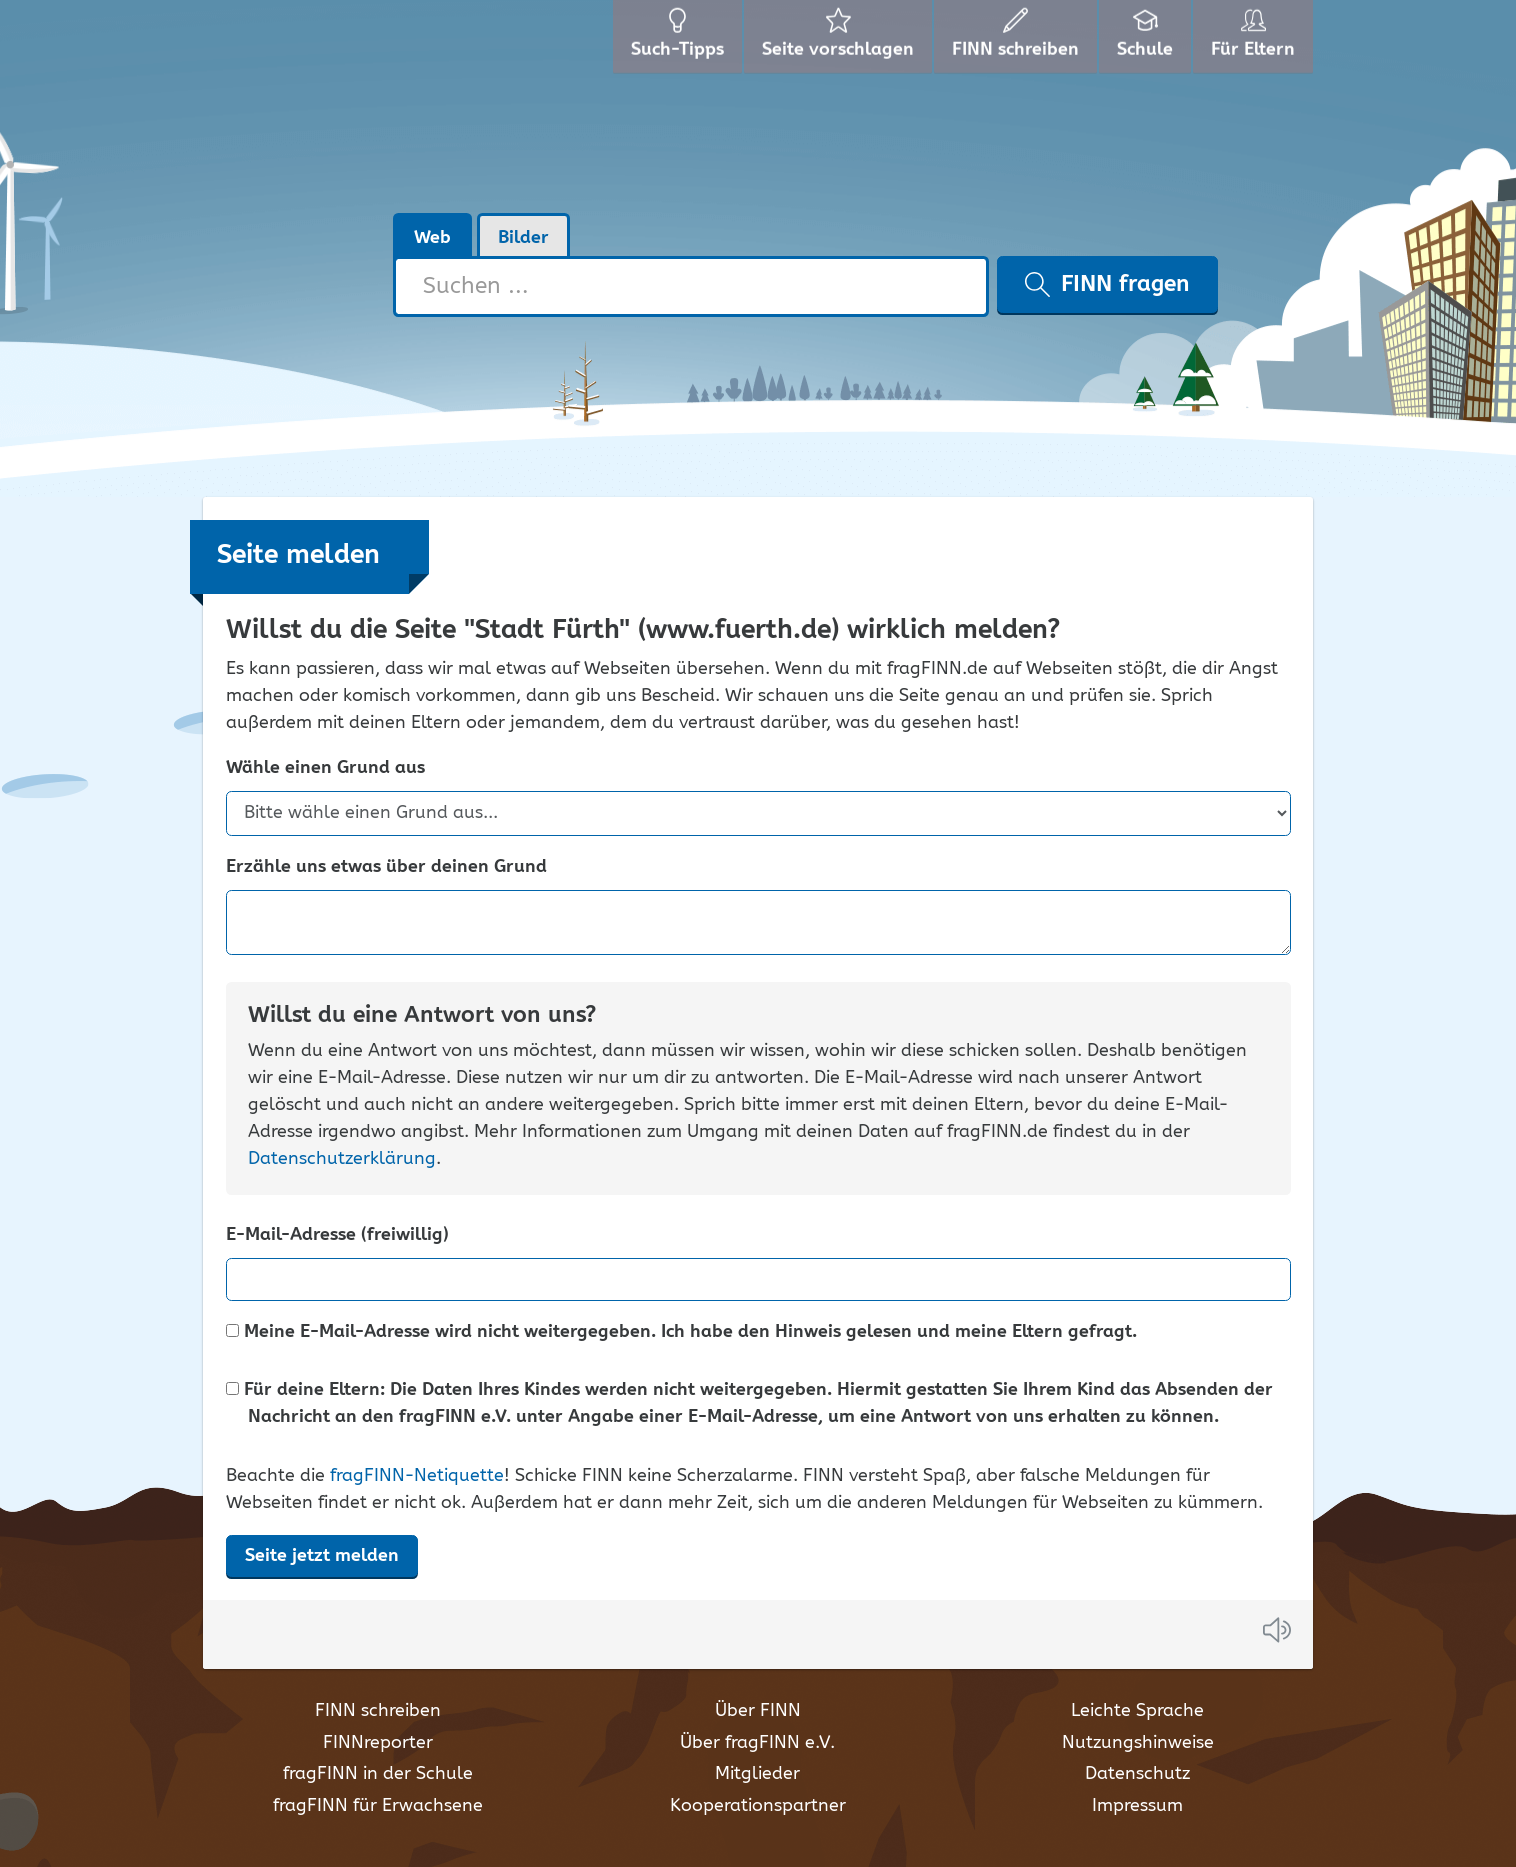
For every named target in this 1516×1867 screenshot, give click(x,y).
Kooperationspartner (758, 1806)
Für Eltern (1256, 40)
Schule (1147, 40)
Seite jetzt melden (322, 1556)
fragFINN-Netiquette (417, 1476)
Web (432, 238)
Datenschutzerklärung (342, 1159)
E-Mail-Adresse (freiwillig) (337, 1235)
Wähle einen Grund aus (325, 768)
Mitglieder (757, 1774)
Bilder (523, 238)
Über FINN (758, 1711)
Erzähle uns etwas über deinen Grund (386, 867)
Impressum (1137, 1806)
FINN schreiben (378, 1711)
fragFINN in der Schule (378, 1774)
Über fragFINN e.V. (757, 1743)
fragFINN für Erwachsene (378, 1806)
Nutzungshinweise (1138, 1743)
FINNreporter (378, 1743)
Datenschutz (1137, 1774)
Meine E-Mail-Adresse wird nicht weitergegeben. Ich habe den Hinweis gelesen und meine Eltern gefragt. (681, 1332)
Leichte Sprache (1137, 1711)
